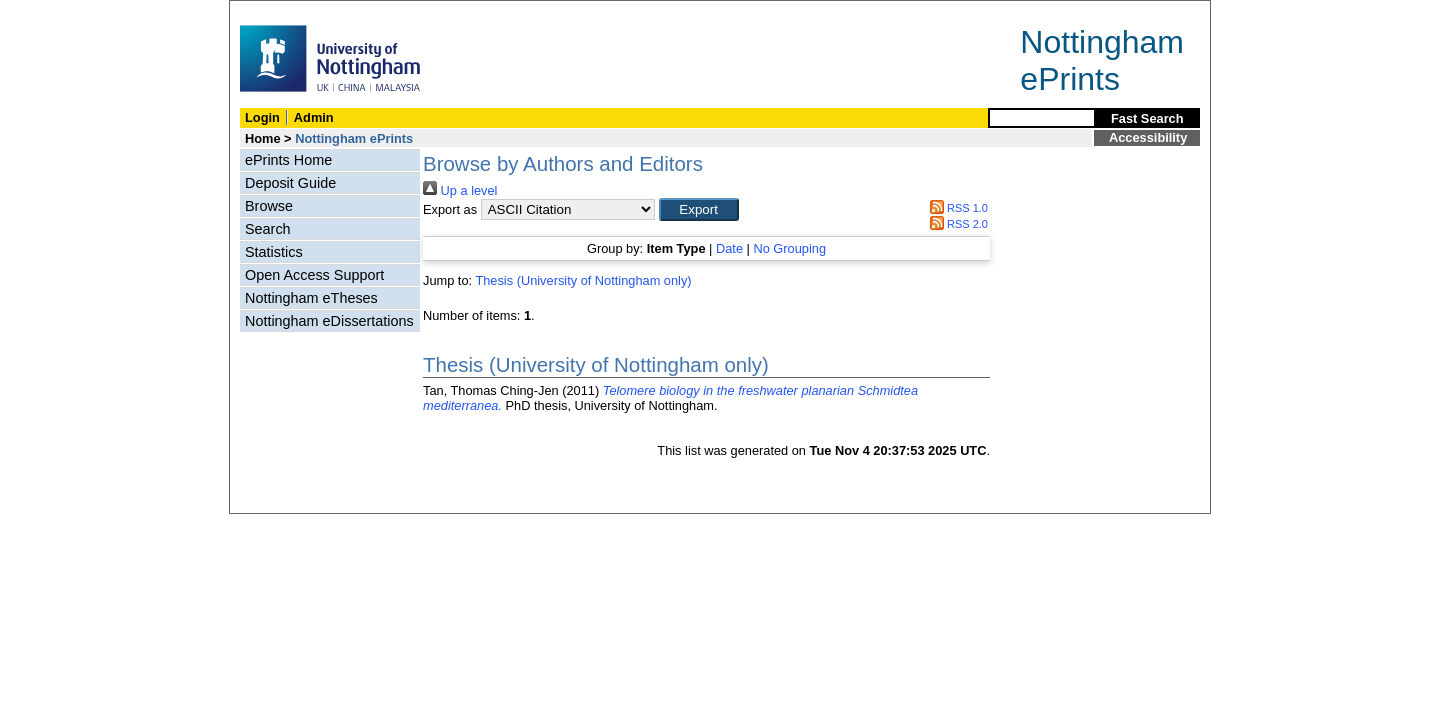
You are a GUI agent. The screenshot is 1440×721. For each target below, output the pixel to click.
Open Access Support (314, 275)
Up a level (460, 190)
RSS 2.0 (956, 224)
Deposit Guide (290, 183)
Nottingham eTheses (311, 298)
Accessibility (1148, 137)
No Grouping (789, 248)
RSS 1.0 (956, 208)
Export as (450, 209)
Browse (269, 206)
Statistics (274, 252)
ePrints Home (288, 160)
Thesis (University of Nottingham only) (583, 280)
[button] (699, 209)
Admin (314, 117)
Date (729, 248)
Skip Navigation (273, 11)
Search (268, 229)
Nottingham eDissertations (329, 321)
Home (263, 138)
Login (262, 117)
